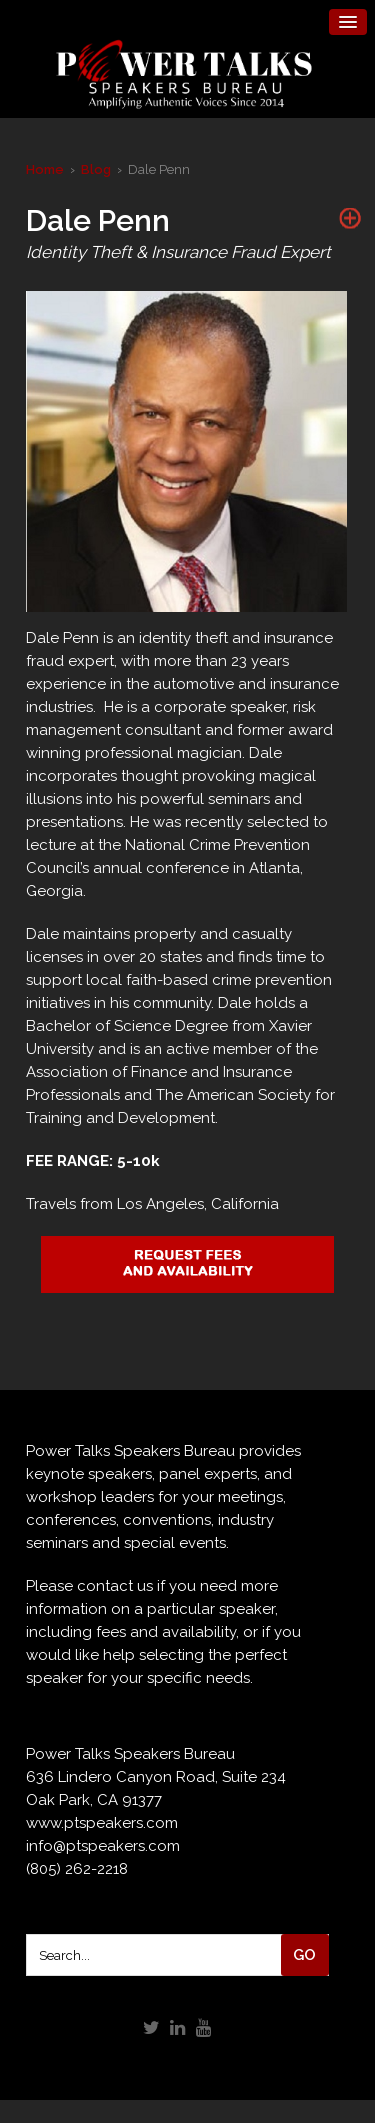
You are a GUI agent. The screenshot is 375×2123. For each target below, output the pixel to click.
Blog (96, 169)
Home (45, 169)
